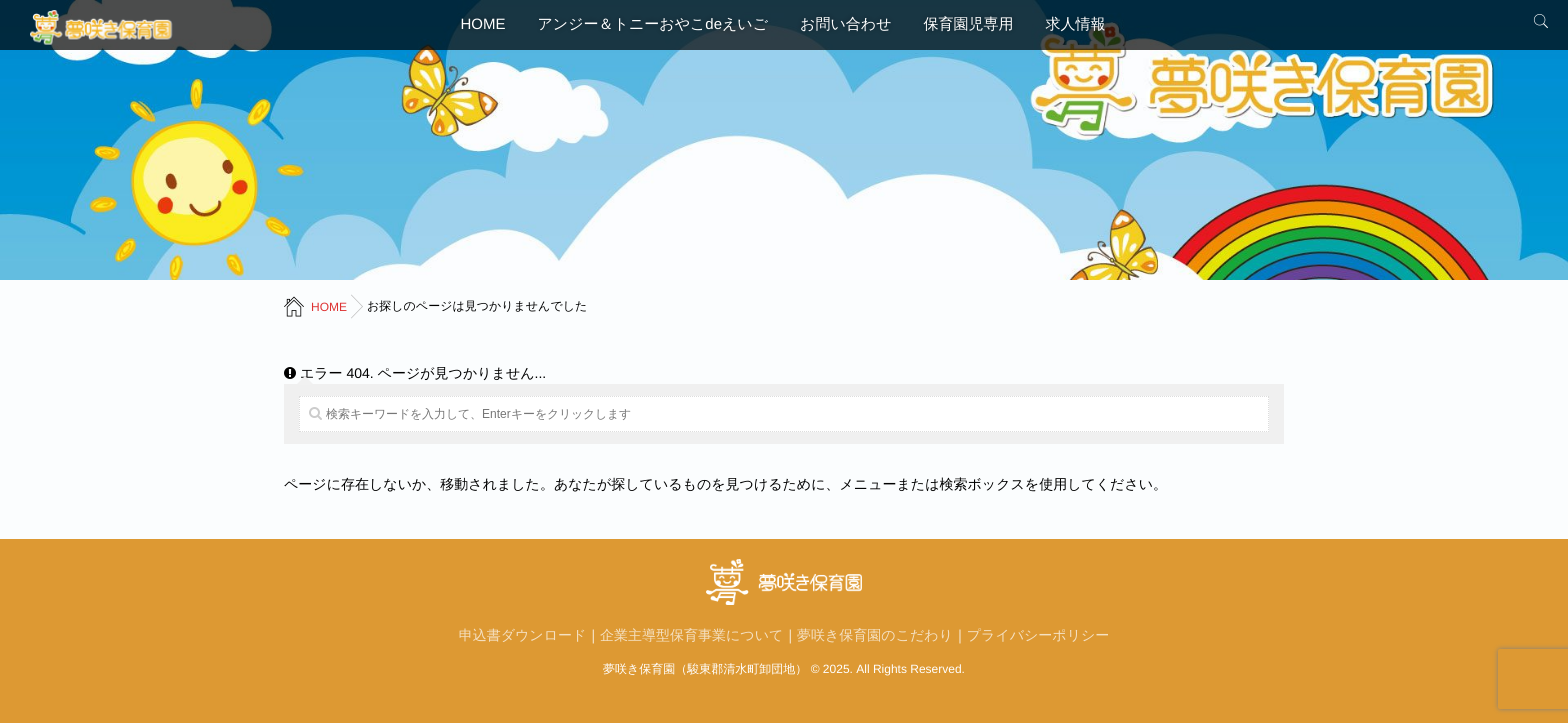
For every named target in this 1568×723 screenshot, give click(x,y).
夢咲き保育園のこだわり (875, 635)
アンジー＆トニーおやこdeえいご (653, 24)
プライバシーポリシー (1038, 635)
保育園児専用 (968, 24)
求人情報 (1075, 24)
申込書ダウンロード (523, 635)
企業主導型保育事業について (691, 635)
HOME (483, 24)
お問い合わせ (845, 24)
